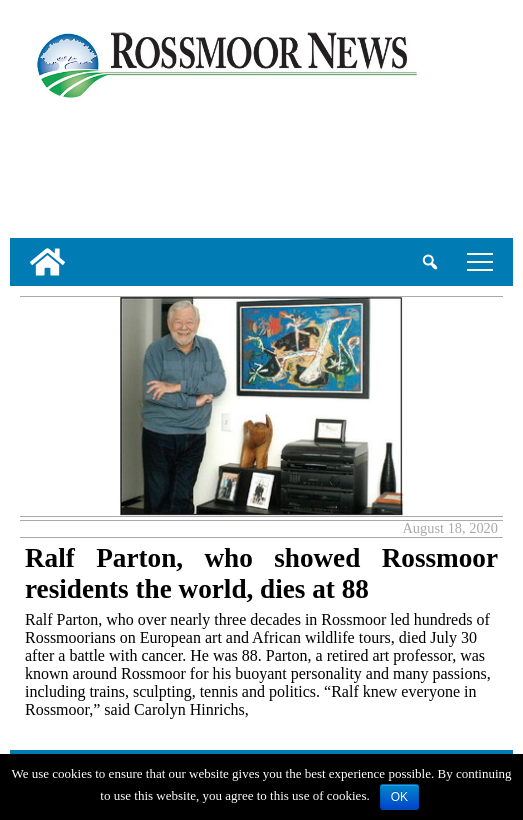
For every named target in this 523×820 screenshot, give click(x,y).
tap (480, 261)
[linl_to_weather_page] (76, 165)
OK (399, 797)
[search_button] (430, 262)
